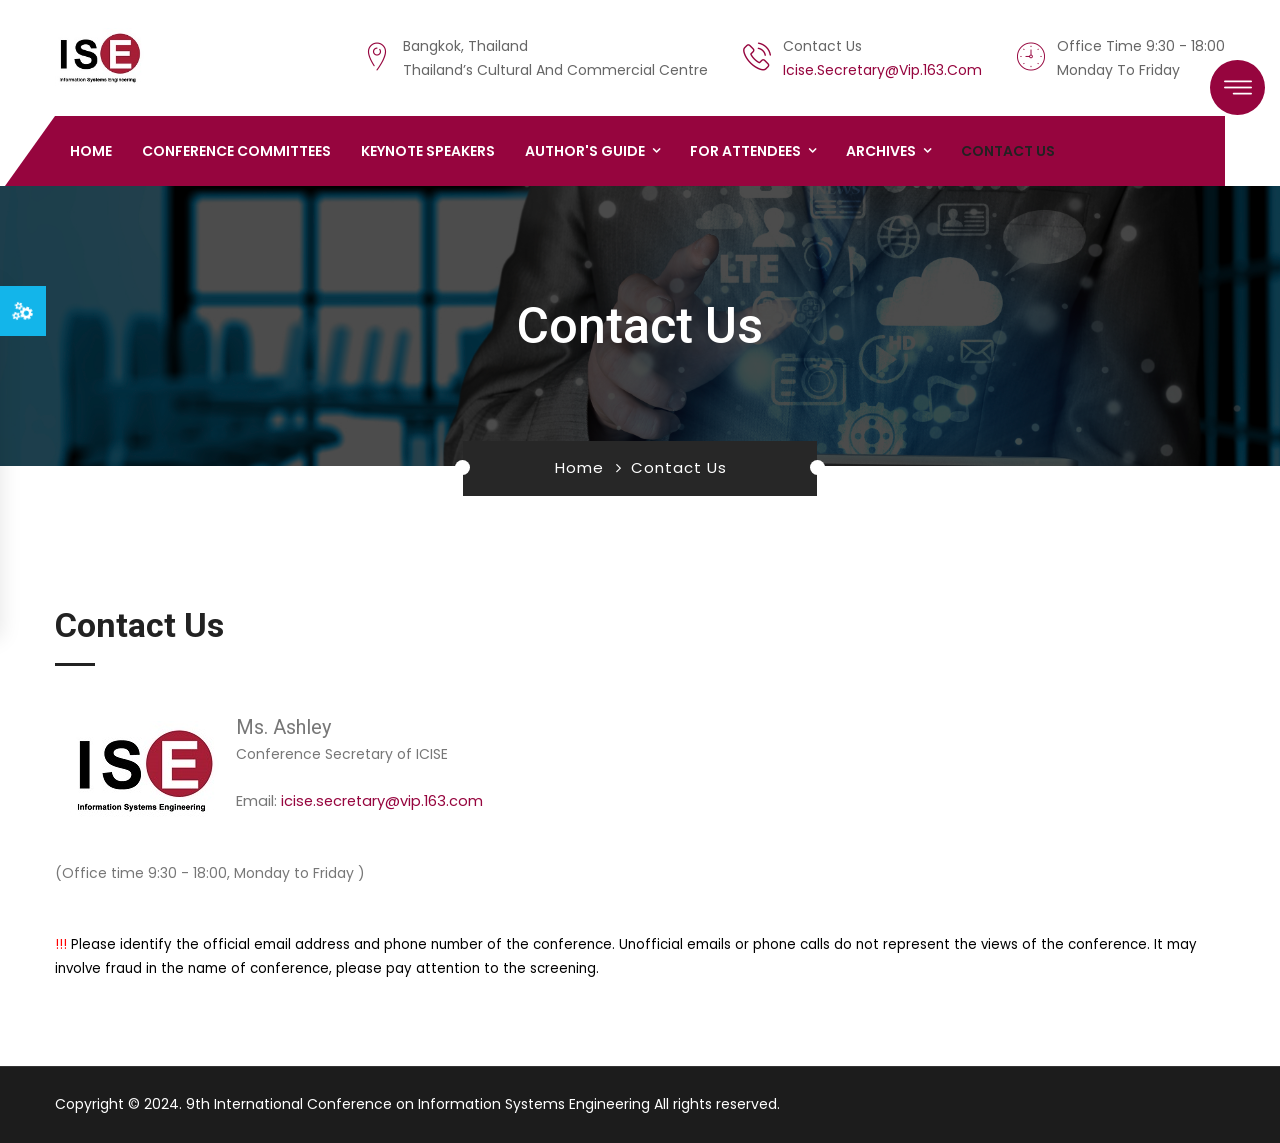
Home (91, 151)
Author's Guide (585, 151)
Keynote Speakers (428, 151)
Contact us (1008, 151)
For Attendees (745, 151)
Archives (881, 151)
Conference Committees (236, 151)
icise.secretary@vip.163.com (882, 70)
